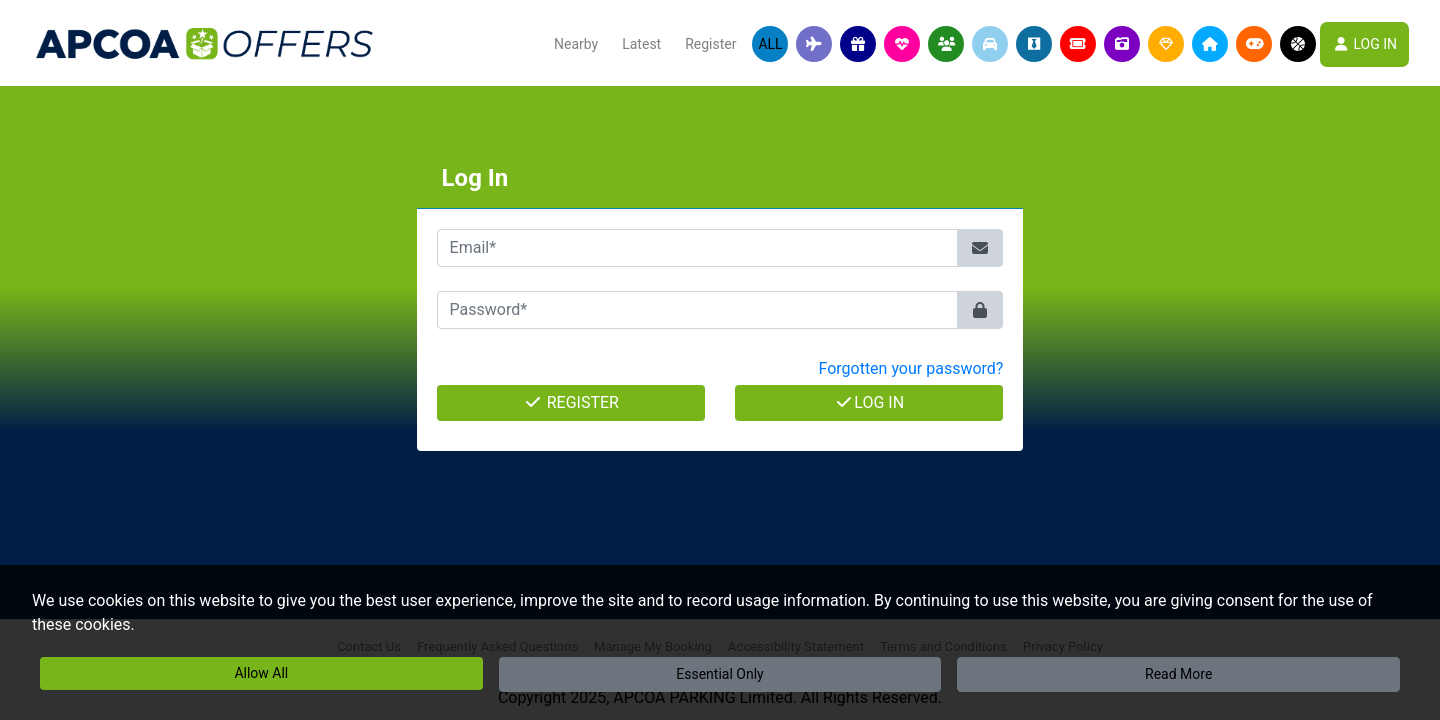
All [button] (770, 44)
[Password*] (698, 310)
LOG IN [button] (1364, 44)
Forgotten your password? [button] (910, 368)
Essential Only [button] (719, 674)
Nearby (576, 44)
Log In (869, 402)
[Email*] (698, 248)
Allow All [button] (261, 673)
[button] (814, 44)
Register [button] (710, 44)
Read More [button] (1178, 674)
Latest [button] (641, 44)
